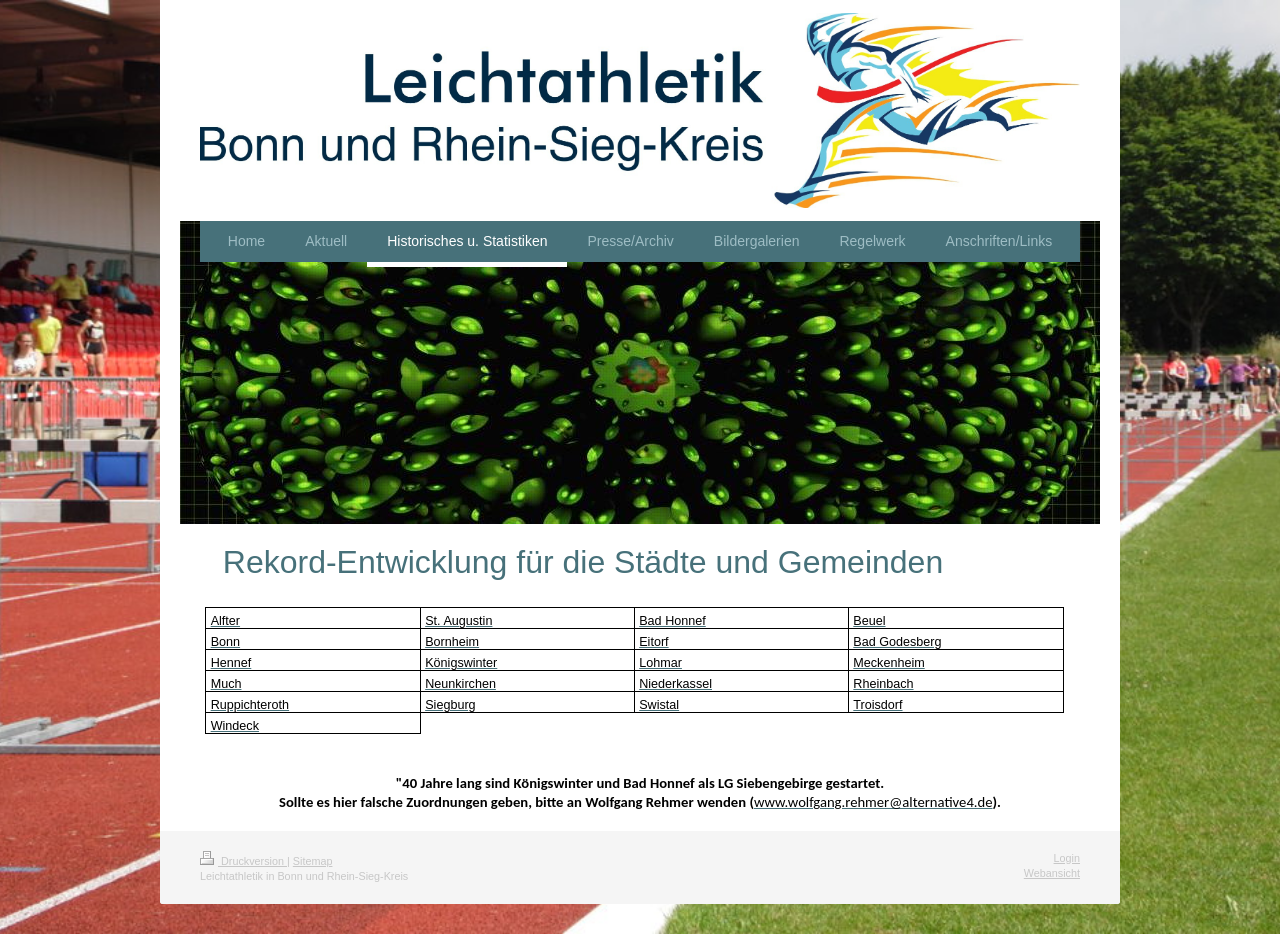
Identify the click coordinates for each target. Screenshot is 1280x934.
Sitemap (313, 861)
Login (1067, 858)
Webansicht (1052, 873)
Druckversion (243, 861)
